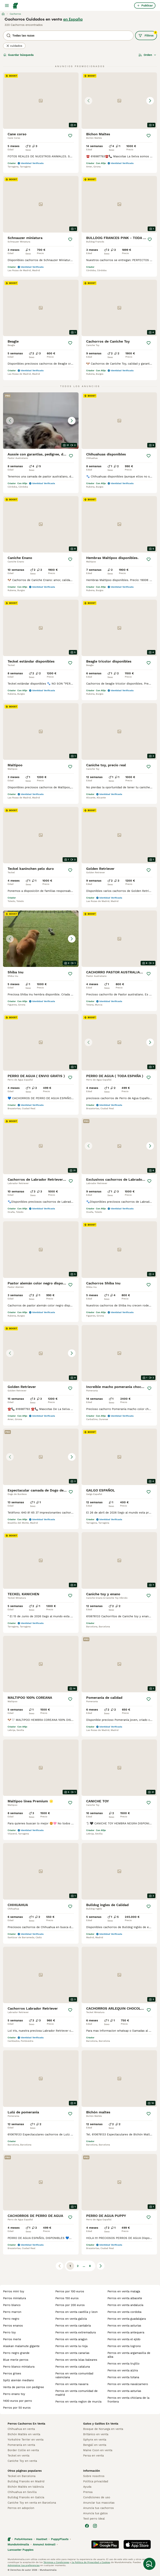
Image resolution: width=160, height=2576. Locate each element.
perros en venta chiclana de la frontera (128, 2399)
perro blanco (12, 2305)
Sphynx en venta (94, 2439)
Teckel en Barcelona (21, 2476)
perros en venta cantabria (73, 2325)
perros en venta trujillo (123, 2363)
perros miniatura (14, 2298)
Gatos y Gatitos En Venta (100, 2423)
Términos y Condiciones (56, 2562)
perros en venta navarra (71, 2384)
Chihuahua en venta (21, 2429)
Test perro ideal (94, 2518)
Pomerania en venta (21, 2445)
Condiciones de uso (96, 2497)
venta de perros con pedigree (23, 2387)
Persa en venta (93, 2455)
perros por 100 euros (69, 2291)
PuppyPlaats (59, 2539)
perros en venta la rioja (71, 2346)
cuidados (14, 45)
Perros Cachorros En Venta (26, 2423)
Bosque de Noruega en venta (103, 2429)
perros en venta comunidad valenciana (74, 2375)
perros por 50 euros (17, 2407)
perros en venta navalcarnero (127, 2384)
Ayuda (87, 2486)
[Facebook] (87, 2526)
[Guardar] (70, 135)
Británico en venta (95, 2434)
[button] (119, 100)
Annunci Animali (44, 2544)
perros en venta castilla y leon (76, 2312)
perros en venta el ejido (123, 2339)
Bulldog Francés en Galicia (26, 2497)
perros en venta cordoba (124, 2312)
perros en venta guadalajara (126, 2318)
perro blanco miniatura (18, 2366)
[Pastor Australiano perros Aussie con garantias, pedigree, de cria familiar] (41, 420)
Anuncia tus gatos (95, 2513)
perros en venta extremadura (75, 2332)
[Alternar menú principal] (7, 5)
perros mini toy (13, 2291)
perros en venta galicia (71, 2318)
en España (73, 19)
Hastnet (41, 2539)
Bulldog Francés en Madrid (26, 2481)
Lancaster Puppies (20, 2549)
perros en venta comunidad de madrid (76, 2392)
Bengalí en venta (94, 2445)
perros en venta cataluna (72, 2366)
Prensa (87, 2492)
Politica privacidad (95, 2481)
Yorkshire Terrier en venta (25, 2439)
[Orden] (147, 55)
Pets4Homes (23, 2539)
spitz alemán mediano (18, 2380)
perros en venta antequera (125, 2332)
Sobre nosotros (93, 2476)
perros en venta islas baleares (76, 2359)
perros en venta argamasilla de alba (128, 2354)
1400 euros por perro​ (17, 2401)
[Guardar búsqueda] (149, 2564)
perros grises (12, 2373)
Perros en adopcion (21, 2508)
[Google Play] (105, 2544)
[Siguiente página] (100, 2266)
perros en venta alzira (122, 2370)
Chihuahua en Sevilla (22, 2492)
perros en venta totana (123, 2377)
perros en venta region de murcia (78, 2401)
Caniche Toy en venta (22, 2461)
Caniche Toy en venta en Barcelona (32, 2502)
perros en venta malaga (123, 2291)
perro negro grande (16, 2353)
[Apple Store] (137, 2544)
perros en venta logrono (124, 2346)
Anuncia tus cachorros (98, 2508)
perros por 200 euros (70, 2305)
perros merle (12, 2339)
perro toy (9, 2332)
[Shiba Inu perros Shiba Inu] (41, 938)
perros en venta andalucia (125, 2305)
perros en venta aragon (71, 2339)
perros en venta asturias (124, 2325)
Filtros (148, 34)
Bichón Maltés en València (26, 2486)
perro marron (12, 2312)
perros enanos (13, 2325)
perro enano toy (14, 2394)
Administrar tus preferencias (24, 2565)
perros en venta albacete (124, 2298)
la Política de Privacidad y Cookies (90, 2562)
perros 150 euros (67, 2298)
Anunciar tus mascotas (99, 2502)
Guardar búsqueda (18, 55)
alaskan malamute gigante (21, 2346)
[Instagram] (95, 2526)
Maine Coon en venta (97, 2450)
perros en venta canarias (72, 2353)
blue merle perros (15, 2359)
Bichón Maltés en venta (24, 2434)
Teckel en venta (18, 2455)
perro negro (11, 2318)
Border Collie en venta (23, 2450)
